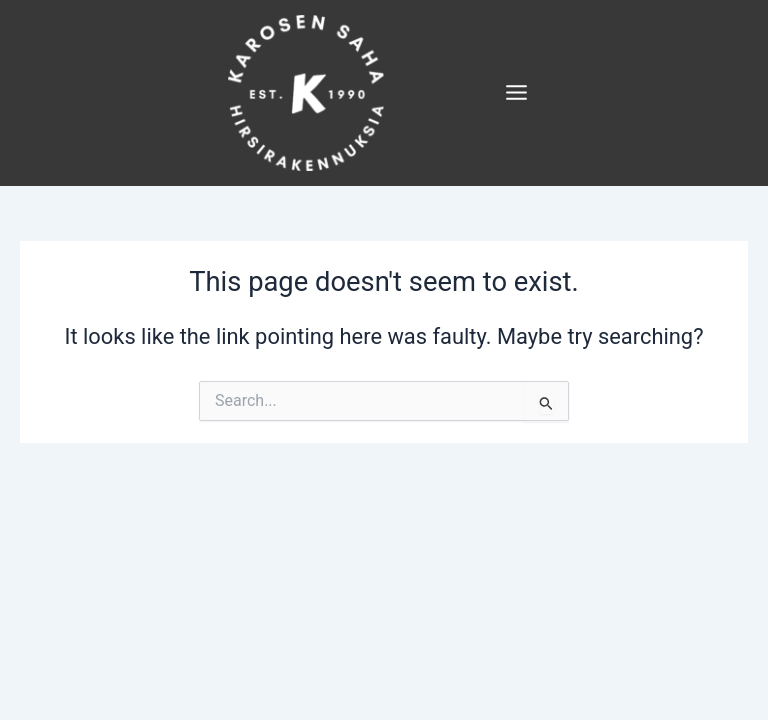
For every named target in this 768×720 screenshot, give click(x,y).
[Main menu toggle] (518, 95)
